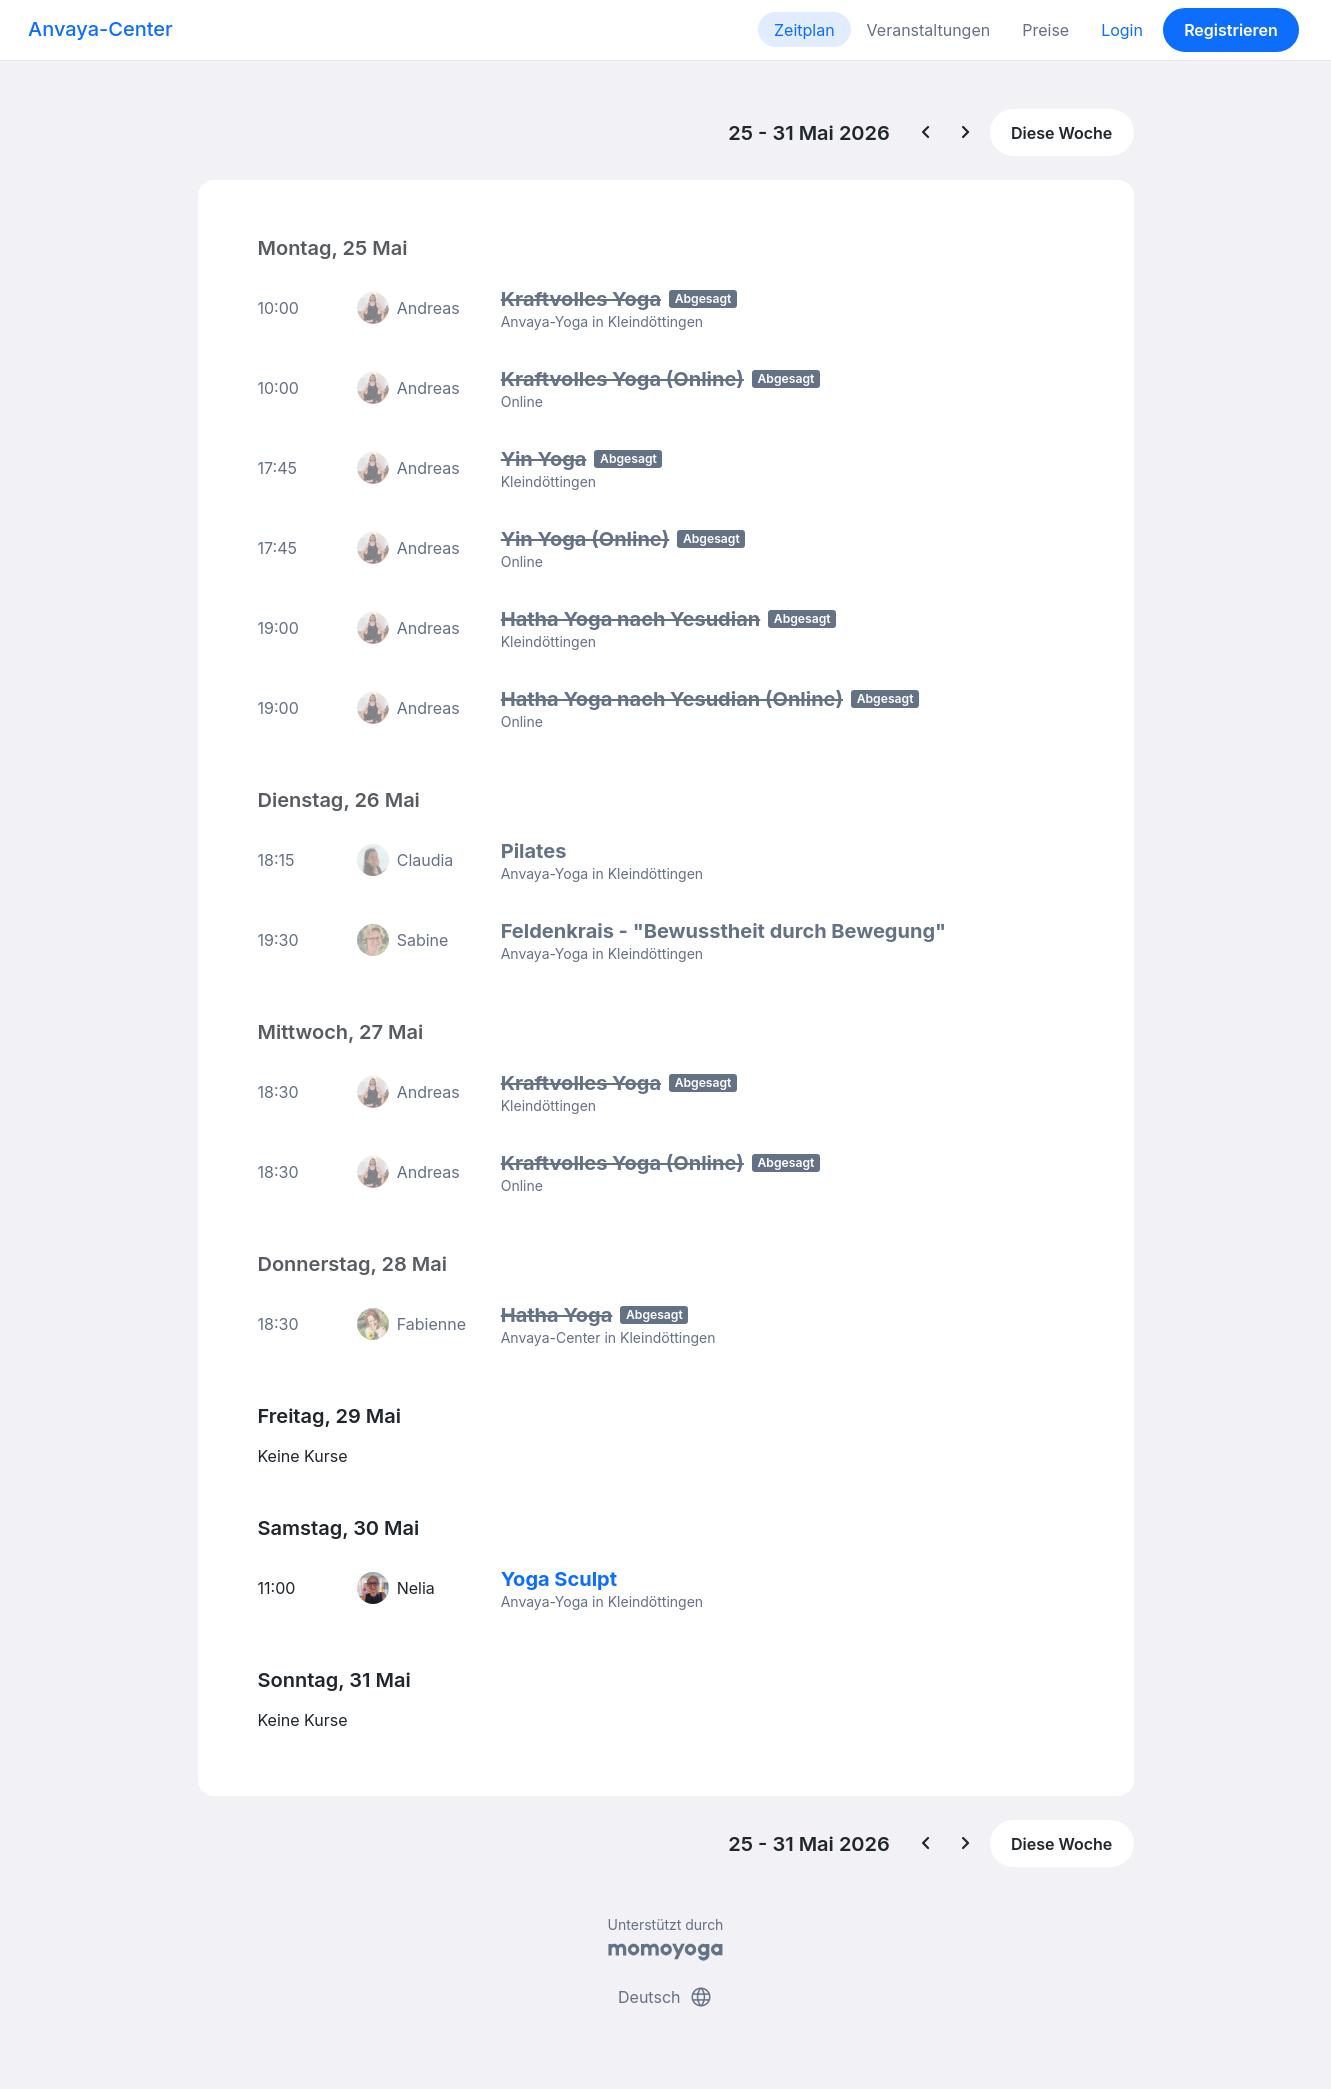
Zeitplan (804, 30)
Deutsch (665, 1997)
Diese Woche (1061, 133)
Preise (1045, 30)
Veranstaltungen (929, 30)
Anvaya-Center (100, 29)
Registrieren (1231, 30)
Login (1122, 30)
